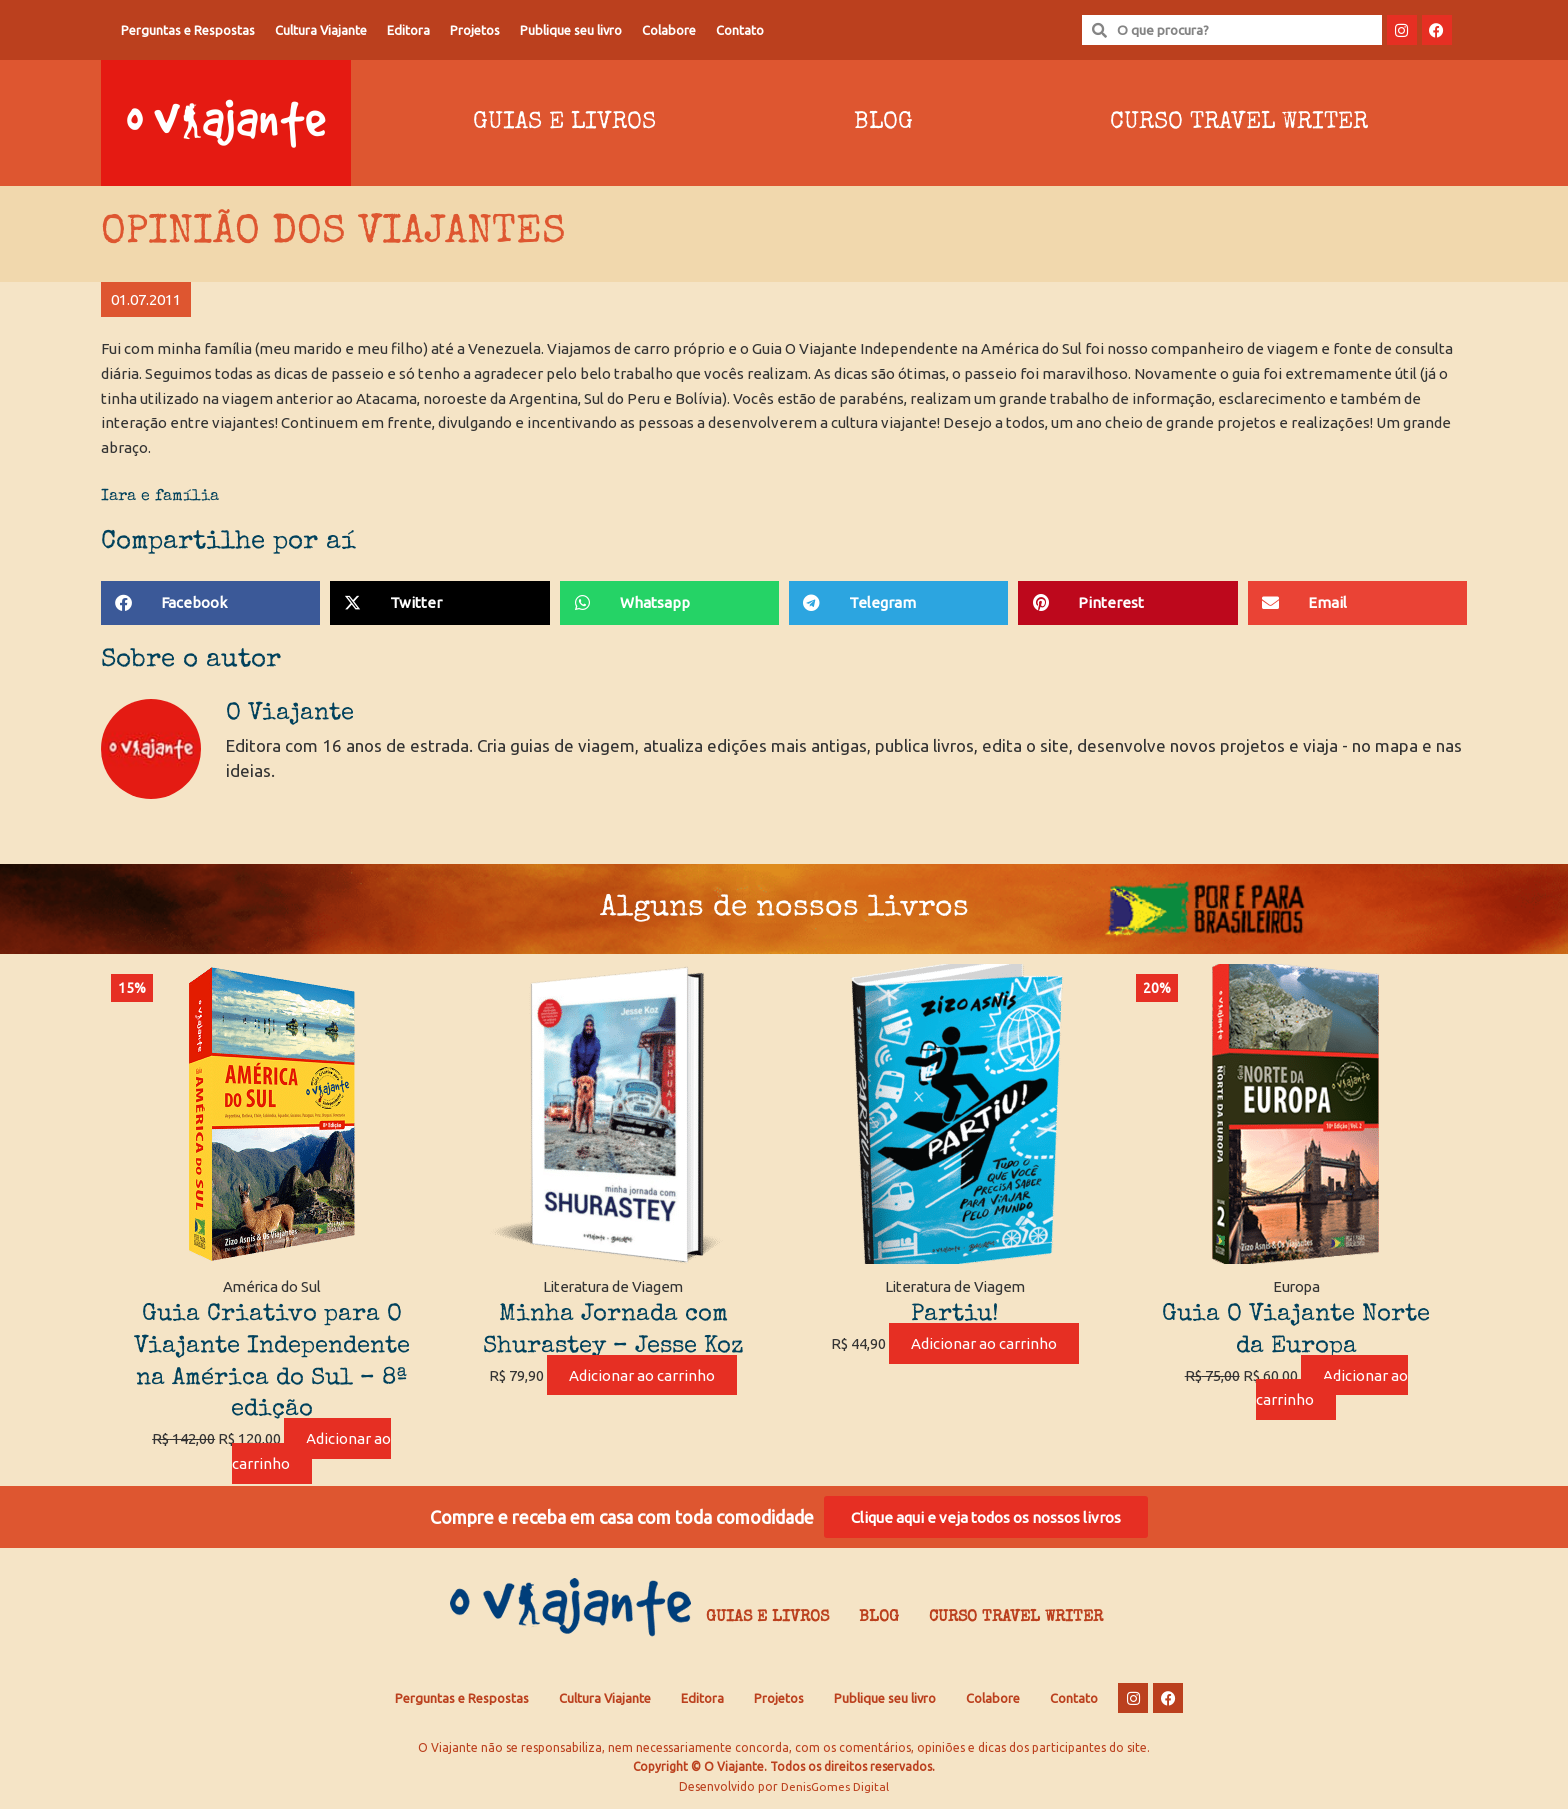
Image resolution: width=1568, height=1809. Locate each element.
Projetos (475, 30)
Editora (408, 30)
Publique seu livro (571, 30)
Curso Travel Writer (1239, 123)
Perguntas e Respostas (188, 30)
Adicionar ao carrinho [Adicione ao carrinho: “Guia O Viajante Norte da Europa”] (1332, 1388)
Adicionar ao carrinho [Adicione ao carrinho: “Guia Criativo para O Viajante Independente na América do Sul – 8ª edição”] (312, 1451)
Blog (883, 123)
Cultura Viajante (321, 30)
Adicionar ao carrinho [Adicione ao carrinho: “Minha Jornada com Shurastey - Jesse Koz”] (642, 1375)
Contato (740, 30)
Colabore (669, 30)
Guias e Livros (564, 123)
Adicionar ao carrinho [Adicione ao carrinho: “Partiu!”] (984, 1343)
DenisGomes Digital (835, 1789)
